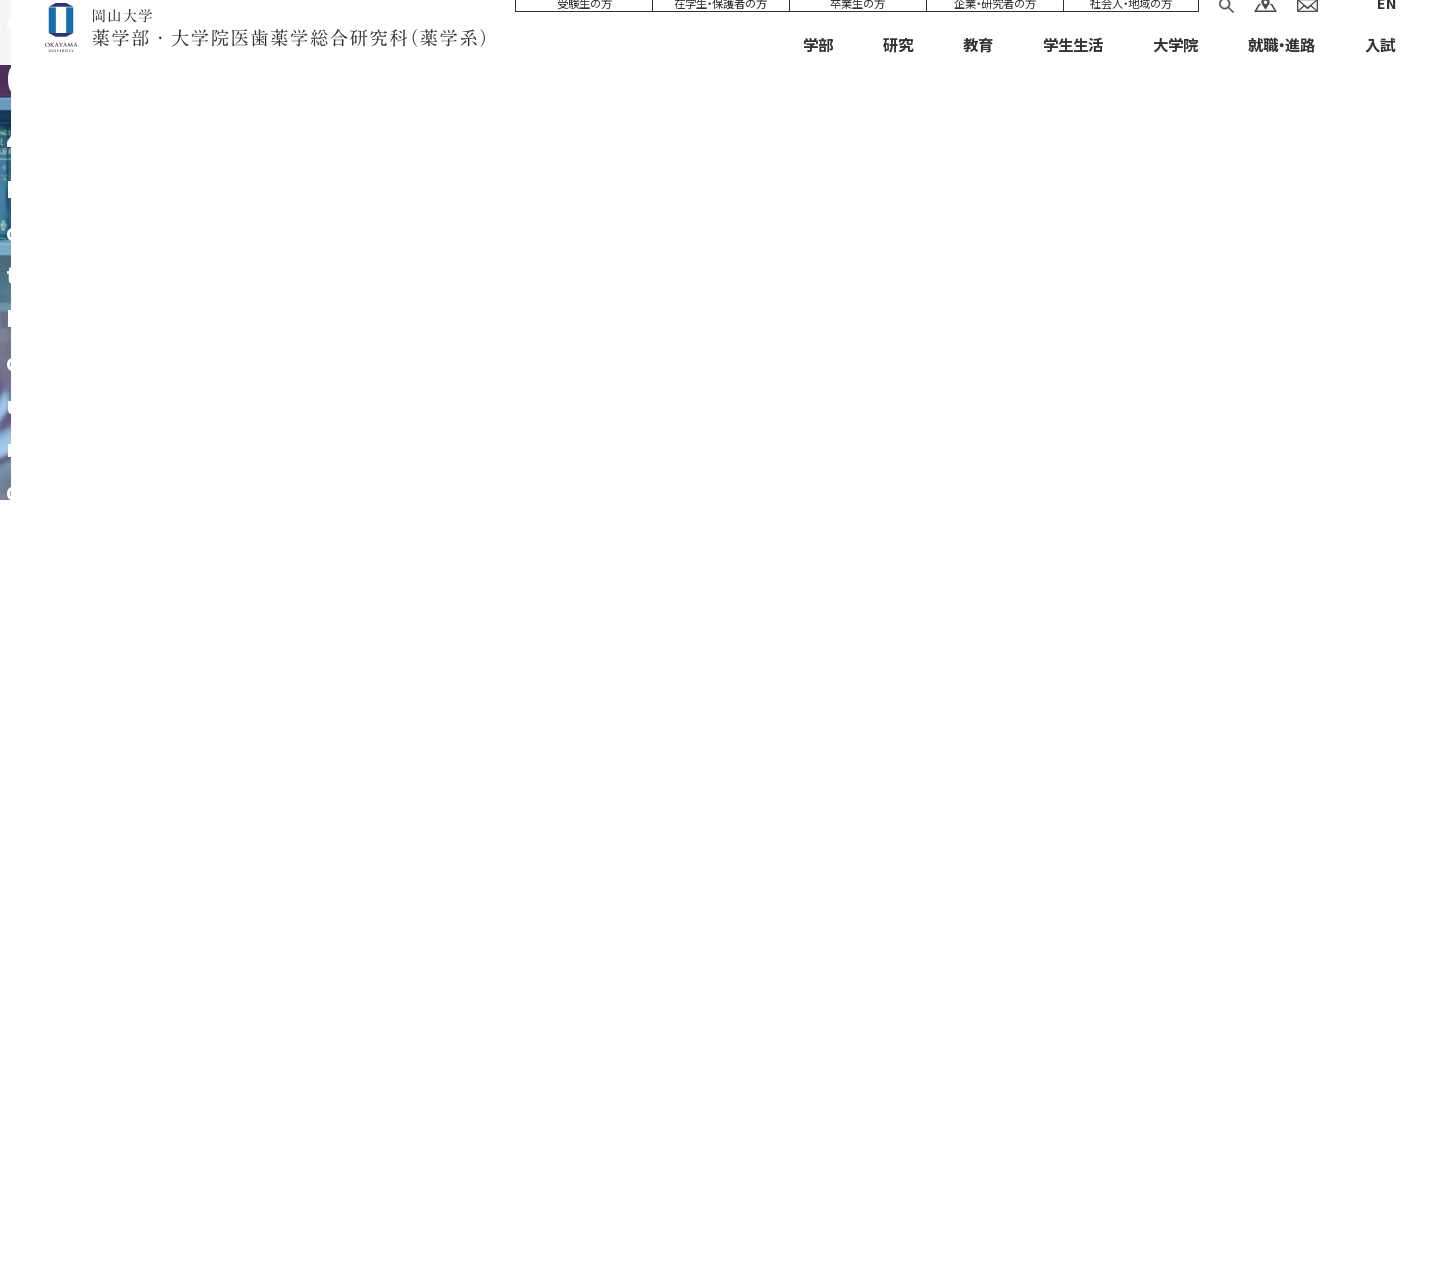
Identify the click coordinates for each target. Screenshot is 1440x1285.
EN (1386, 27)
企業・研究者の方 (995, 28)
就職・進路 (1281, 69)
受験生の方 (584, 28)
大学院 (1175, 69)
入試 (1380, 69)
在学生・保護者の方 (720, 28)
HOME (1313, 467)
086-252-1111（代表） (708, 1103)
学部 (818, 69)
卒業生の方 (857, 28)
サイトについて (448, 1211)
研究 (898, 69)
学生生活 (1073, 69)
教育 (978, 69)
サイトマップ (334, 1211)
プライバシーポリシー (589, 1211)
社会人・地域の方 (1131, 28)
